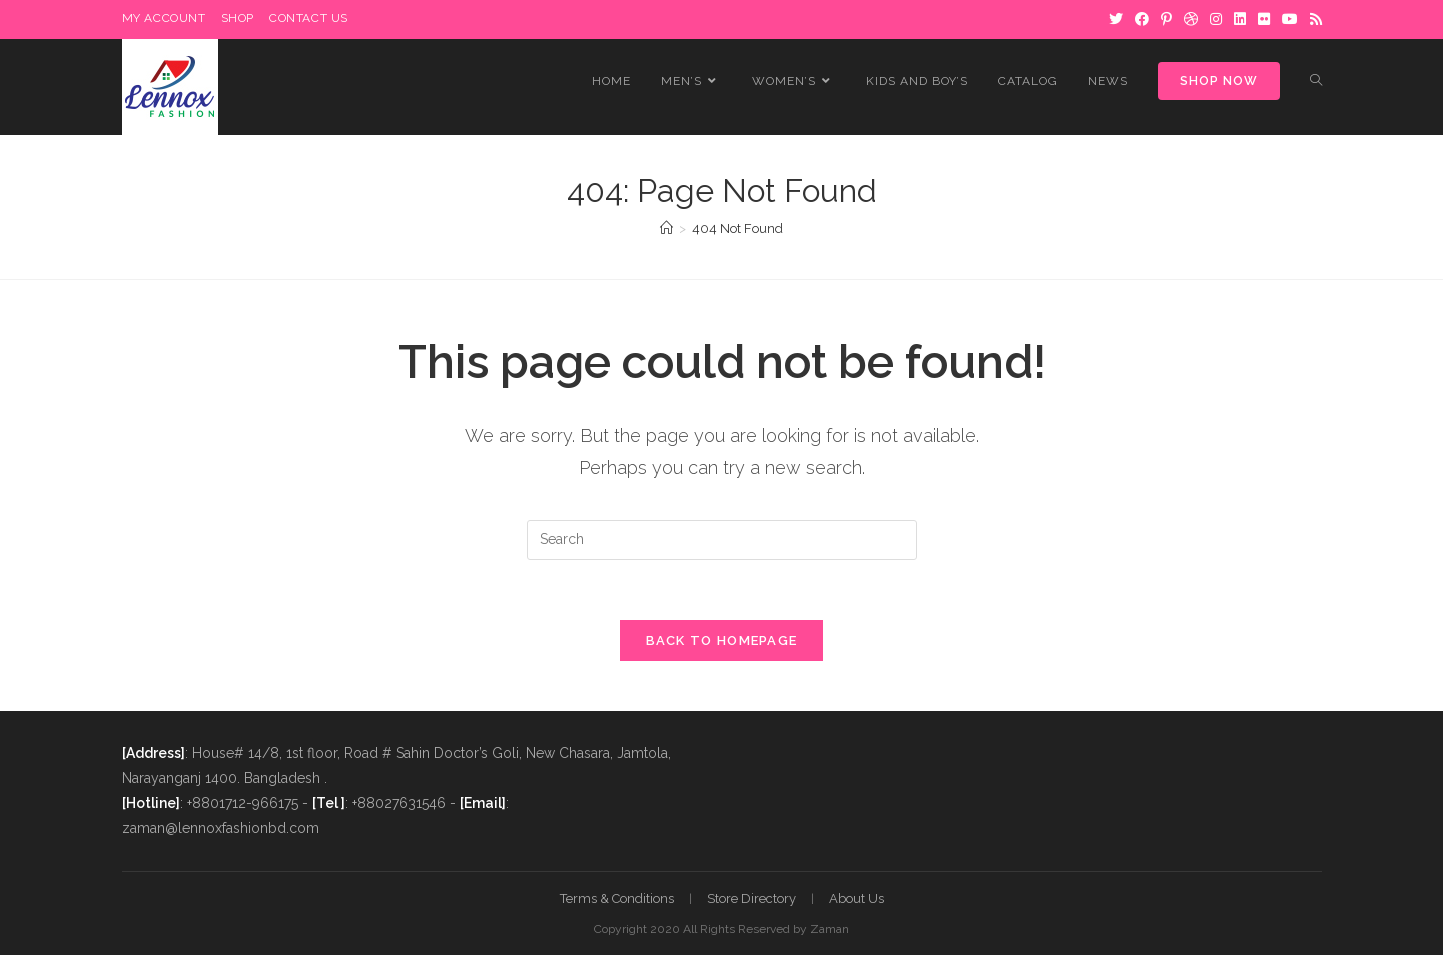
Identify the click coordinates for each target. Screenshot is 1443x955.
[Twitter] (1116, 19)
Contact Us (308, 18)
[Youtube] (1290, 19)
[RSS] (1313, 19)
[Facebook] (1142, 19)
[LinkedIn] (1240, 19)
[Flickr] (1264, 19)
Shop (237, 18)
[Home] (666, 228)
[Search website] (1316, 81)
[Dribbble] (1191, 19)
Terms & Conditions (617, 898)
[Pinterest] (1166, 19)
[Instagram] (1216, 19)
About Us (856, 898)
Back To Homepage (722, 640)
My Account (164, 18)
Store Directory (751, 898)
